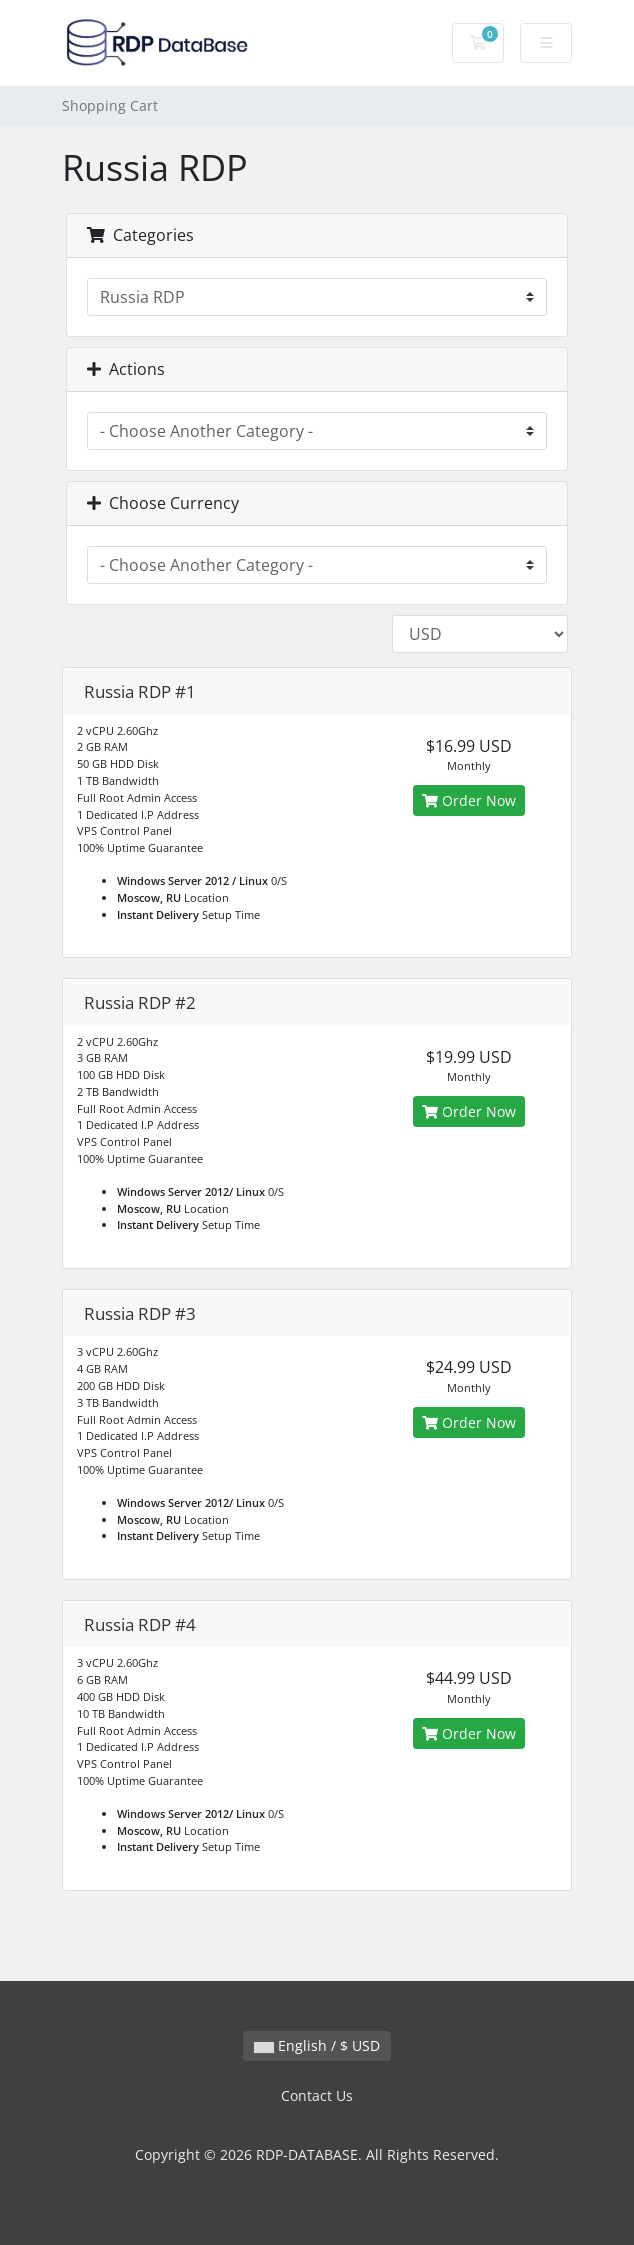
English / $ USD (317, 2045)
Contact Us (317, 2095)
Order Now (469, 800)
